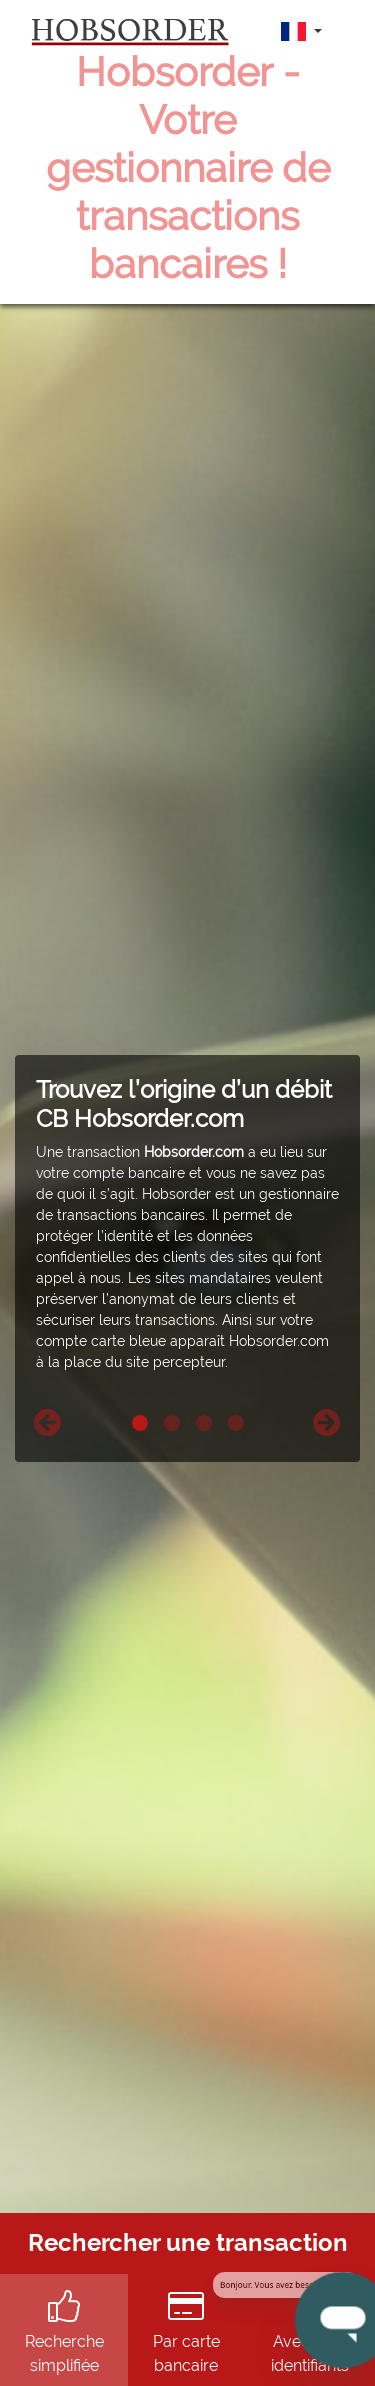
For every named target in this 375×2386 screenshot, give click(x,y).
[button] (48, 1423)
